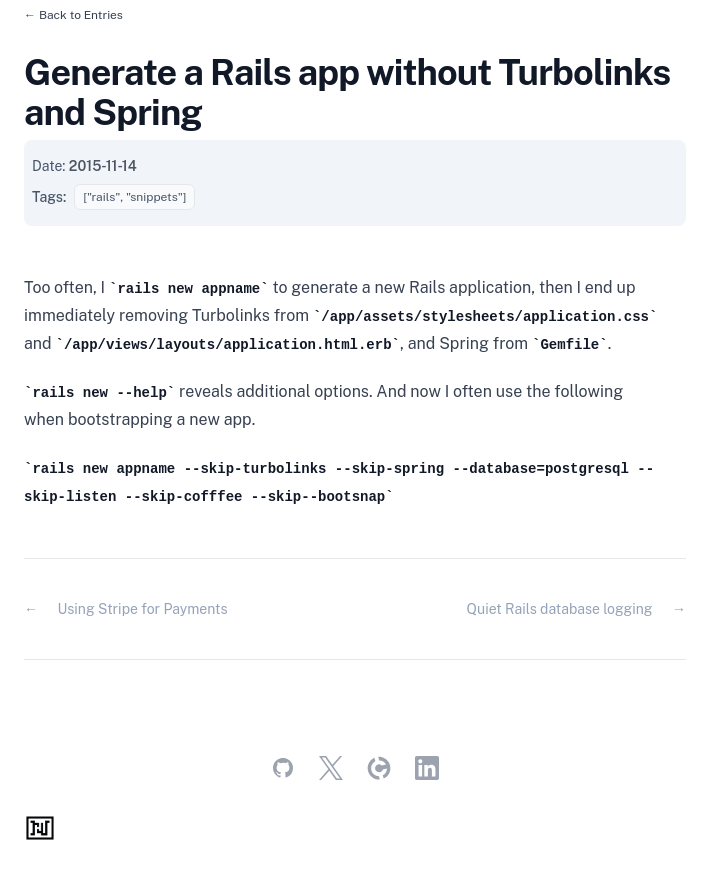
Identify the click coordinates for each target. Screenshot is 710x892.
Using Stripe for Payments (142, 609)
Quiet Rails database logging (560, 609)
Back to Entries (81, 15)
